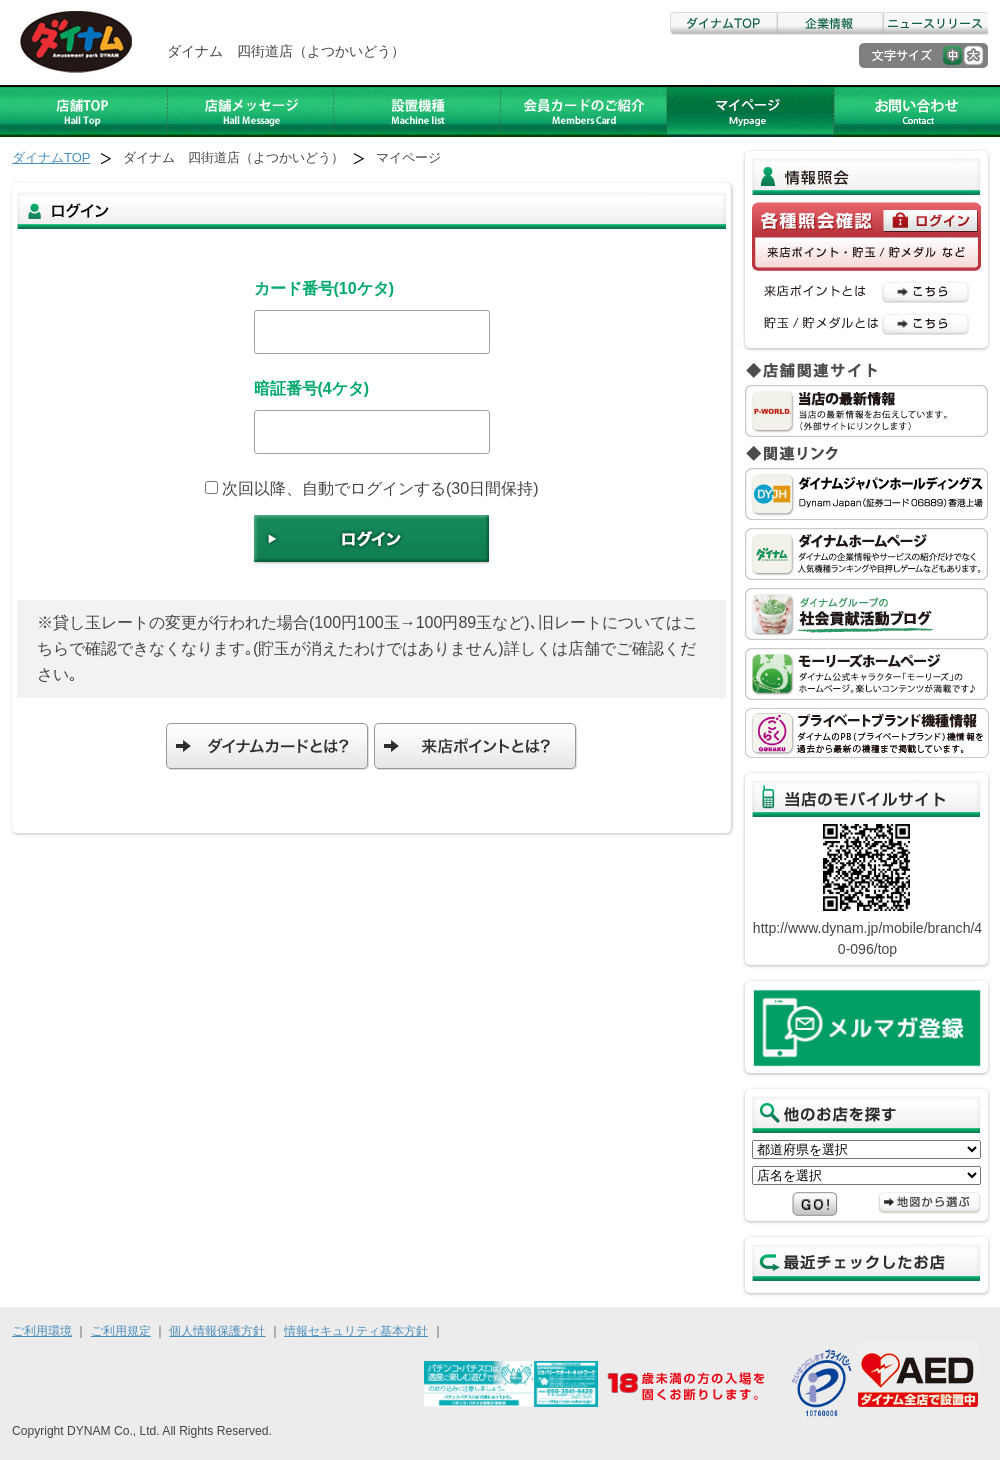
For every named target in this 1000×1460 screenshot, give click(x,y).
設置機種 (417, 111)
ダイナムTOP (723, 23)
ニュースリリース (935, 23)
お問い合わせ (917, 111)
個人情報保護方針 (217, 1331)
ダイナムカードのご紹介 (584, 111)
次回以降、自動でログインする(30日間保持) (372, 488)
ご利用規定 (121, 1331)
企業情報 (829, 23)
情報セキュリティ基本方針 (356, 1331)
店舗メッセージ (251, 111)
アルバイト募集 (750, 111)
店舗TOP (84, 111)
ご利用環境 (42, 1331)
